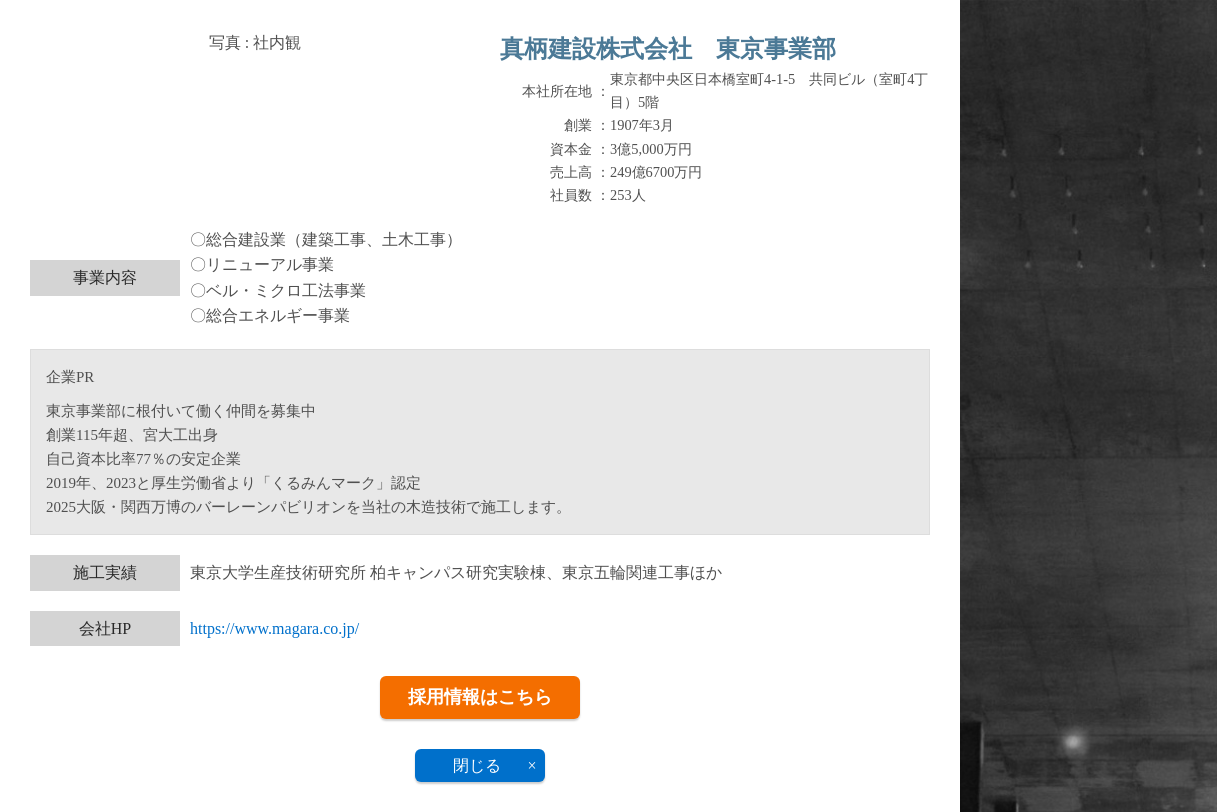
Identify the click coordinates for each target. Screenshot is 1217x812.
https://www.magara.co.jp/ (274, 628)
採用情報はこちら (480, 697)
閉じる (477, 765)
